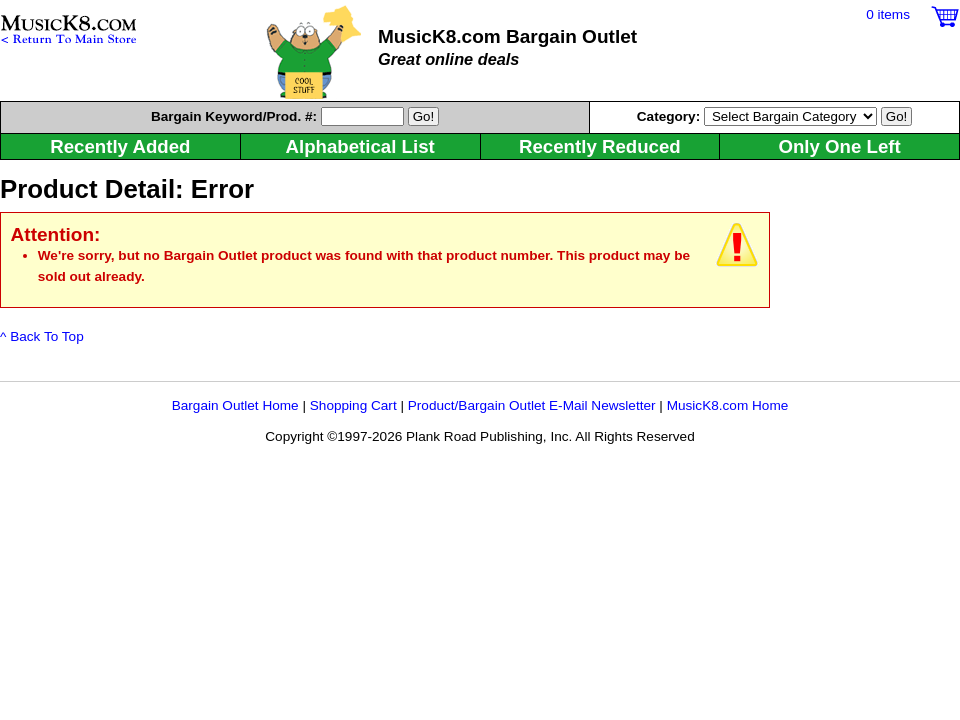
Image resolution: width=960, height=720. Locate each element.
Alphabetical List (359, 146)
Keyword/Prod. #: (234, 116)
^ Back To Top (42, 336)
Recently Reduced (600, 146)
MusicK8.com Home (728, 405)
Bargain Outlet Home (235, 405)
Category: (670, 116)
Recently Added (120, 146)
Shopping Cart (353, 405)
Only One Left (839, 146)
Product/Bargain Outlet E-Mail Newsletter (532, 405)
